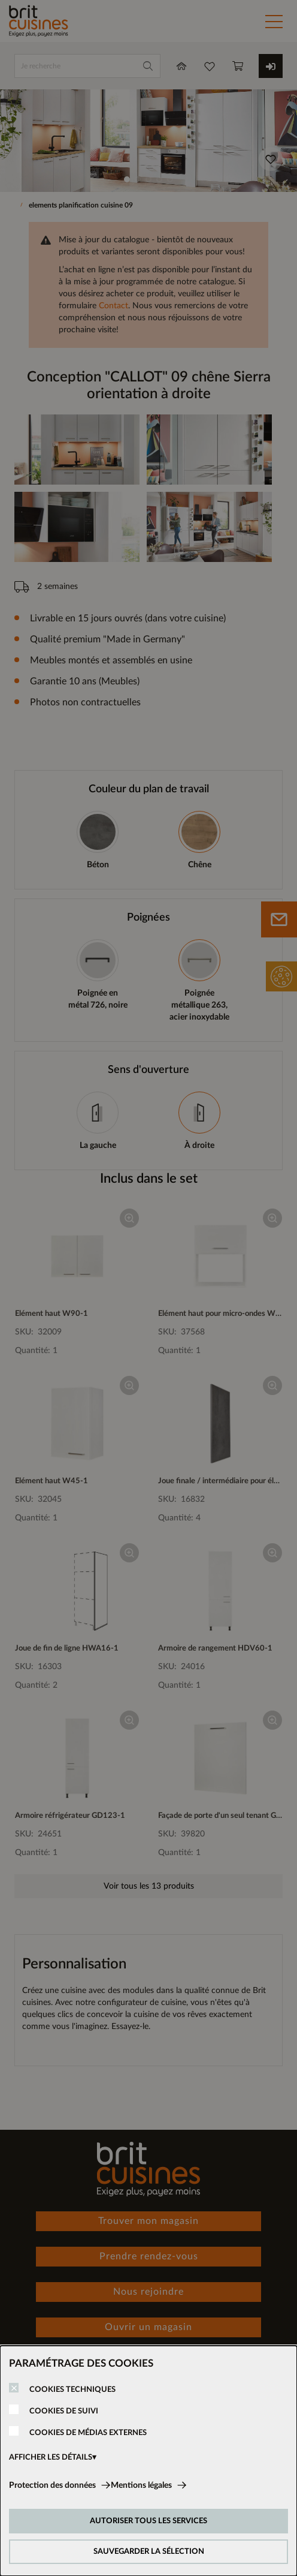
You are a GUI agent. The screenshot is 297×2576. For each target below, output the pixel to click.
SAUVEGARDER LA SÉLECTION (148, 2552)
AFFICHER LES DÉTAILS (50, 2457)
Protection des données (52, 2485)
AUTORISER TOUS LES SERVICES (148, 2521)
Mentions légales (141, 2485)
